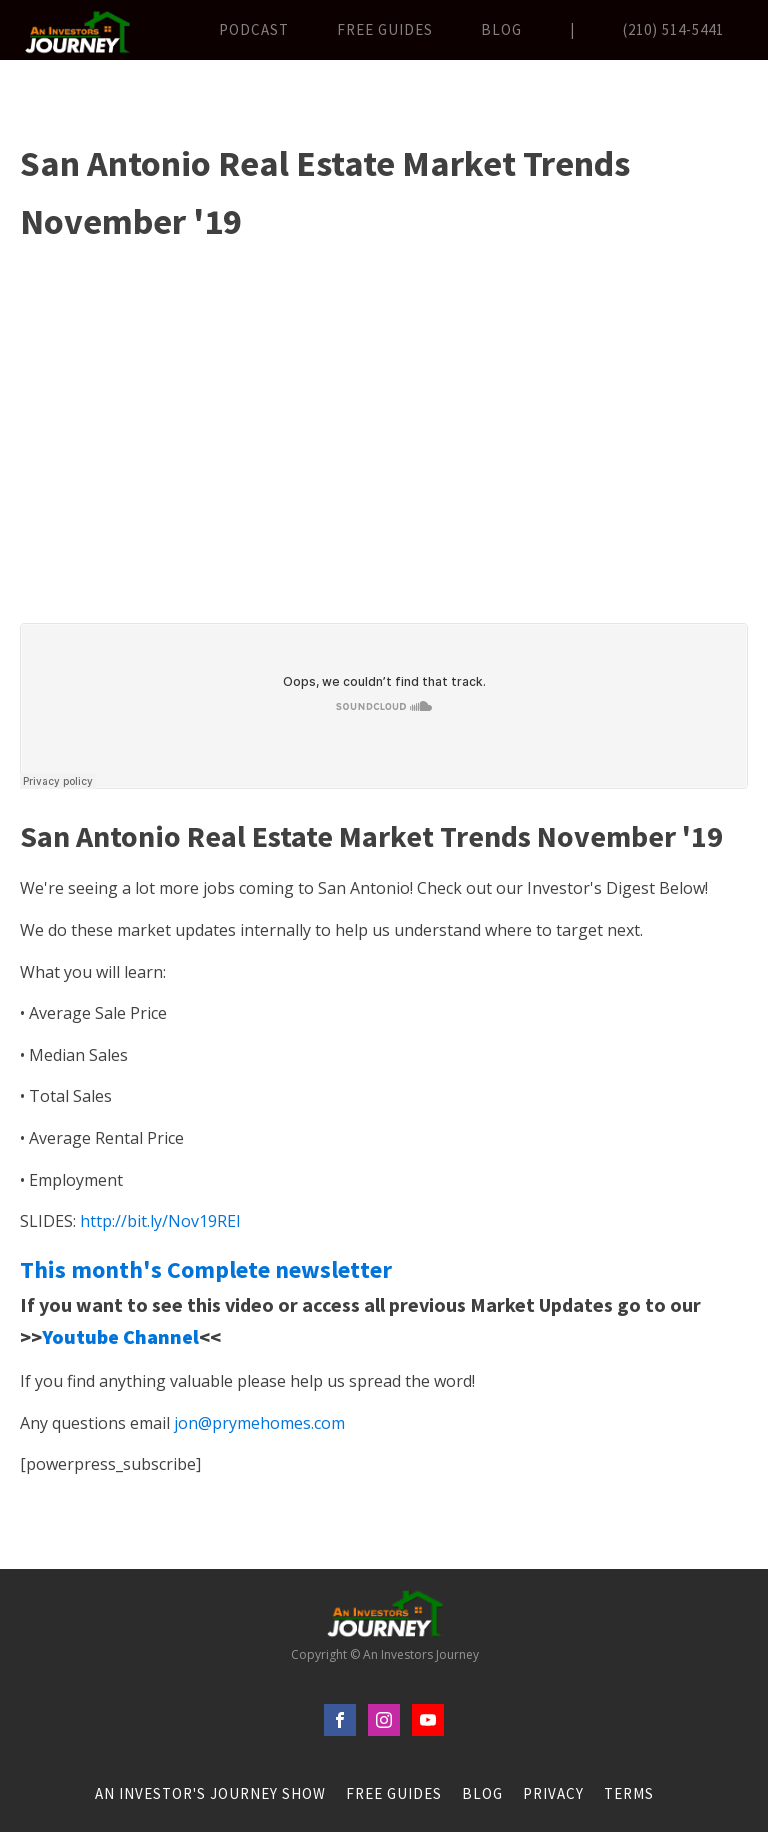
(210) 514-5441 (673, 29)
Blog (501, 29)
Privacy (553, 1793)
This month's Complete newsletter (206, 1269)
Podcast (254, 29)
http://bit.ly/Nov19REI (160, 1221)
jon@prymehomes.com (259, 1423)
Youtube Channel (120, 1336)
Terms (629, 1793)
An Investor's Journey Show (210, 1793)
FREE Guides (385, 29)
